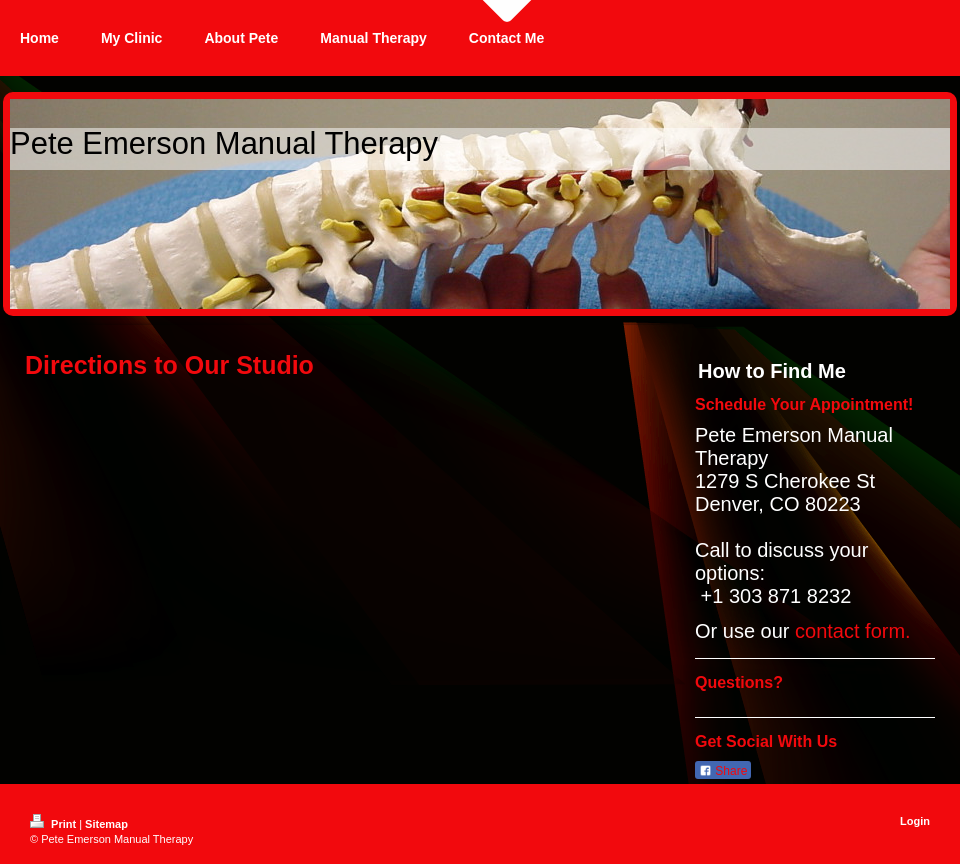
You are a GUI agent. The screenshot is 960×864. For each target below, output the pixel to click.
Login (915, 821)
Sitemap (106, 824)
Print (54, 824)
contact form (850, 631)
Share (723, 771)
